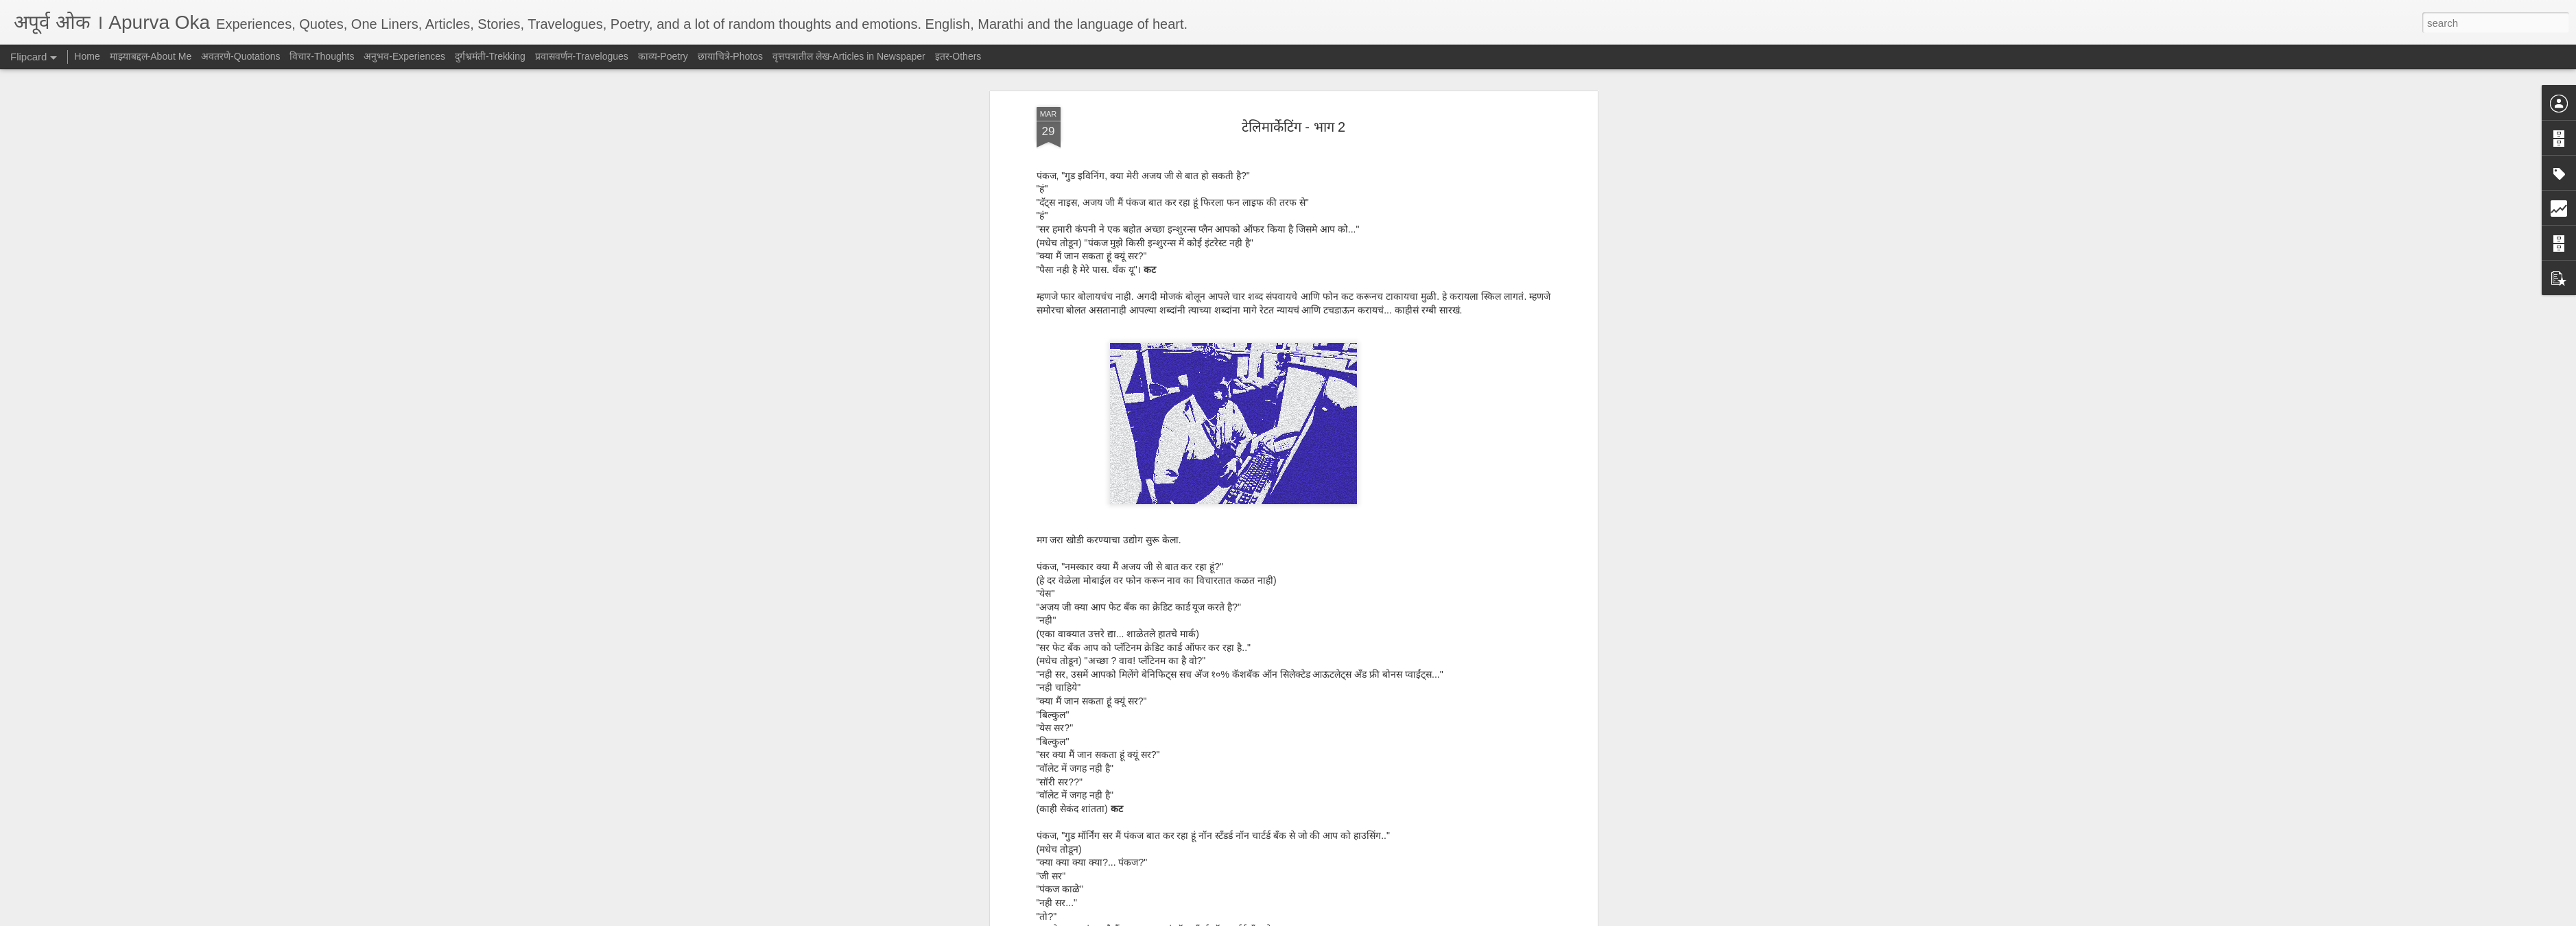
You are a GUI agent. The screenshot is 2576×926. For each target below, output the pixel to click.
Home (86, 56)
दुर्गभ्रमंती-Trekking (490, 56)
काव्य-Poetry (663, 56)
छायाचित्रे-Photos (730, 56)
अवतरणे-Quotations (240, 56)
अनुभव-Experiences (404, 56)
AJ (1353, 666)
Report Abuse (1371, 918)
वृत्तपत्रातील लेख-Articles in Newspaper (848, 56)
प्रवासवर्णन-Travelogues (581, 56)
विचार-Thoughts (321, 56)
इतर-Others (958, 56)
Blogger (1331, 918)
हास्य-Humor (1310, 685)
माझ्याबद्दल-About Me (151, 56)
